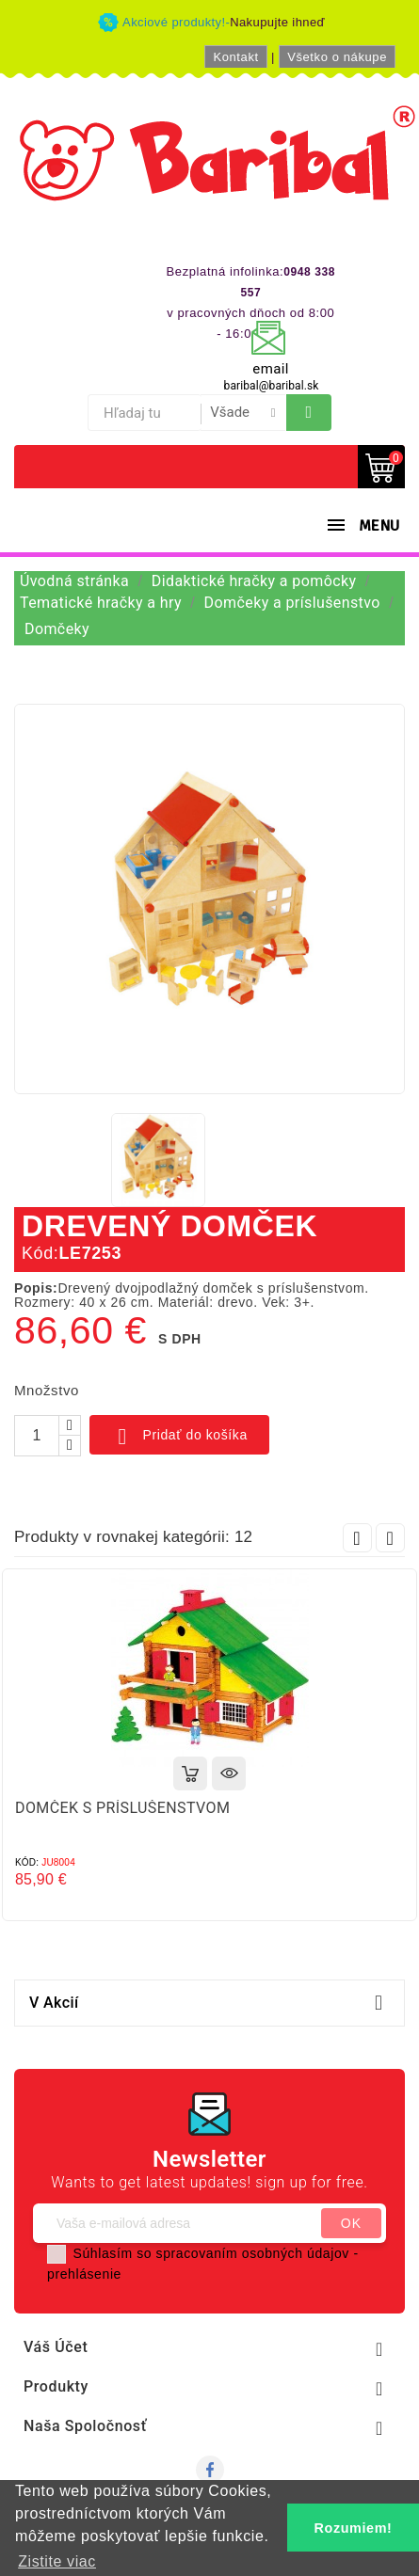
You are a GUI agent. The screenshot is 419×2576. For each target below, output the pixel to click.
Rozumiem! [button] (353, 2528)
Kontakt (235, 57)
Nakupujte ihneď (277, 22)
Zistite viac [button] (57, 2561)
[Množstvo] (36, 1435)
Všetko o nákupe (337, 57)
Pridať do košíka (179, 1436)
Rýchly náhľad (229, 1773)
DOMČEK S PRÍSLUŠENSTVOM (122, 1808)
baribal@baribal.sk (271, 385)
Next (390, 1537)
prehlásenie (84, 2274)
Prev (357, 1537)
